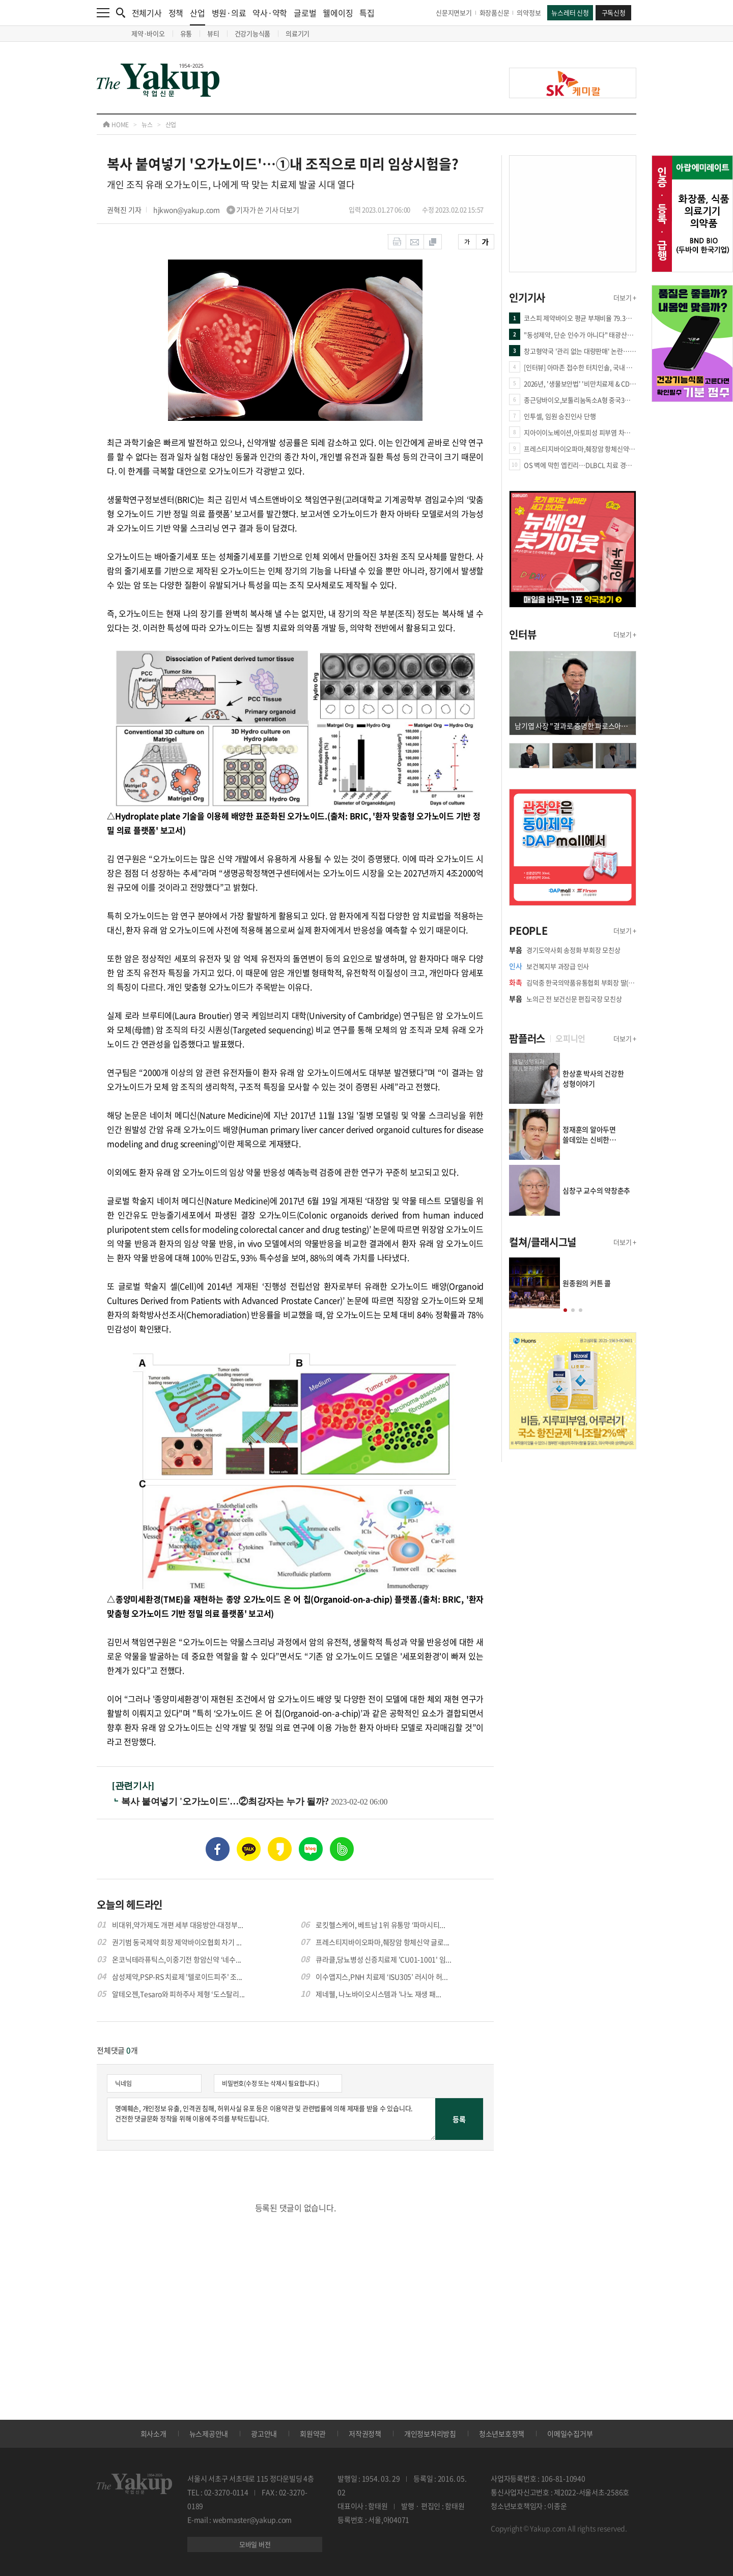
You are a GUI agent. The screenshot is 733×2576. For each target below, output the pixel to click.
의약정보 (529, 12)
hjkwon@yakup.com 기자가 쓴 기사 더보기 (226, 210)
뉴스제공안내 (209, 2433)
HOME (116, 124)
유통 (186, 33)
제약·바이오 (148, 33)
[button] (565, 1310)
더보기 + (624, 297)
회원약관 (313, 2433)
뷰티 (213, 33)
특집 (367, 13)
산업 (197, 16)
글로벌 (305, 13)
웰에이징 (338, 13)
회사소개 (153, 2433)
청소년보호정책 (501, 2433)
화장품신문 (495, 12)
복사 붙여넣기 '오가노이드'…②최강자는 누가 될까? (226, 1801)
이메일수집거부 (570, 2433)
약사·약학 (269, 13)
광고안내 (264, 2433)
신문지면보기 (454, 12)
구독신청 (614, 12)
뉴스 (147, 124)
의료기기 (297, 33)
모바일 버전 (255, 2544)
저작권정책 (365, 2433)
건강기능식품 (253, 33)
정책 (176, 13)
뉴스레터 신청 (569, 12)
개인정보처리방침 (430, 2433)
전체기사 (147, 13)
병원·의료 (229, 13)
